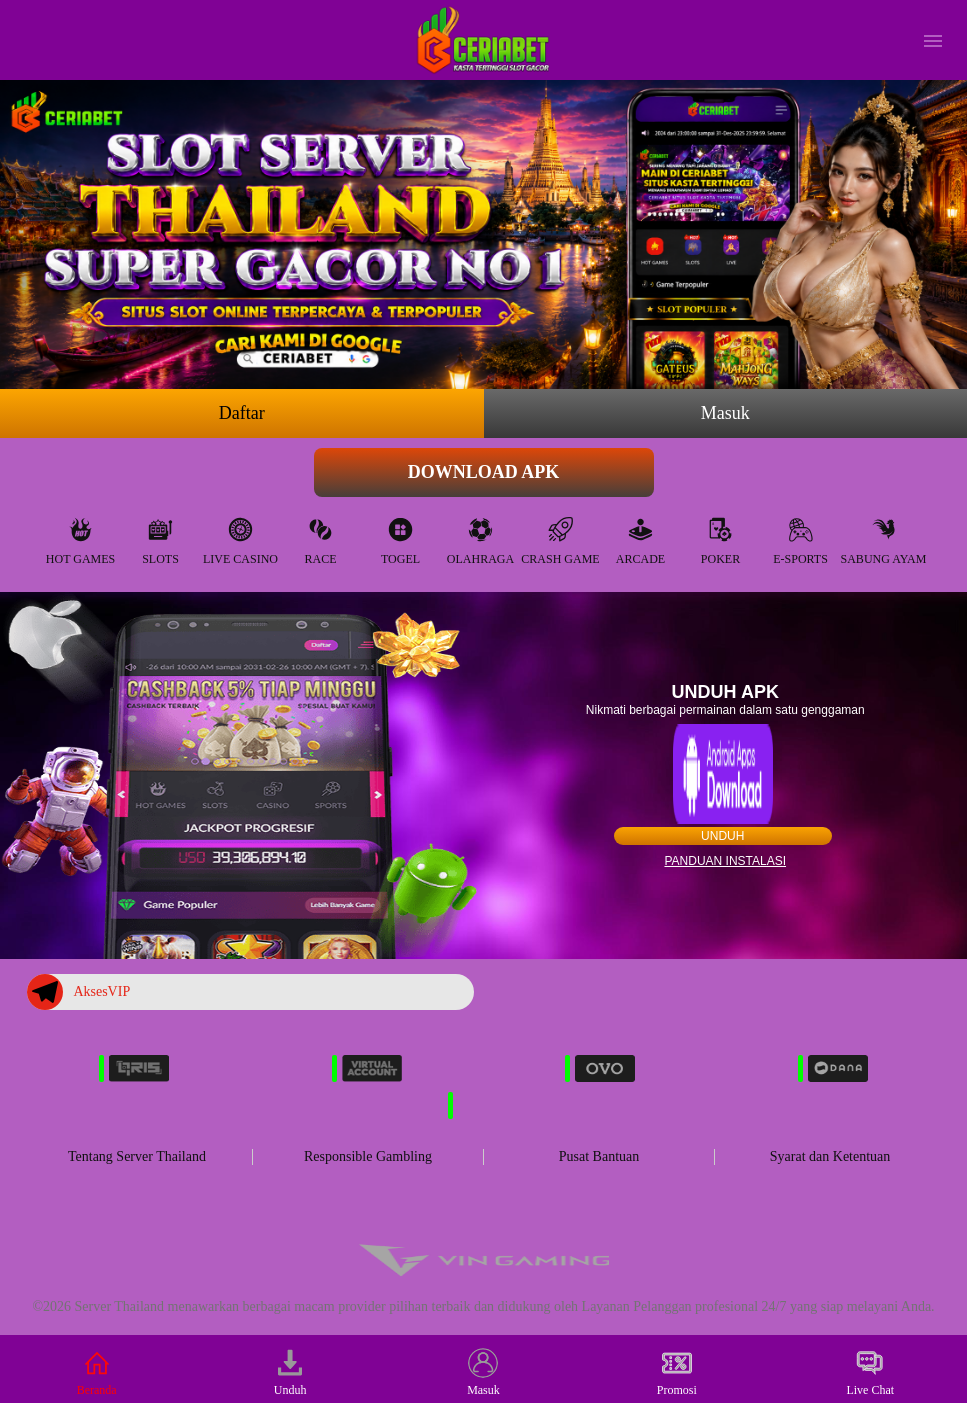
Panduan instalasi (725, 861)
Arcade (640, 536)
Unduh (722, 836)
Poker (720, 536)
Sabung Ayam (884, 536)
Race (321, 536)
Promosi (677, 1372)
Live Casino (240, 536)
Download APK (484, 472)
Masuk (725, 413)
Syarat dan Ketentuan (830, 1156)
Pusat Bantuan (599, 1156)
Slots (160, 536)
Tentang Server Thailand (137, 1156)
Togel (400, 536)
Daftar (242, 413)
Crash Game (560, 536)
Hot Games (80, 536)
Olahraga (480, 536)
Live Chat (870, 1372)
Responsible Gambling (368, 1156)
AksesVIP (78, 992)
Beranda (97, 1372)
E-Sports (800, 536)
